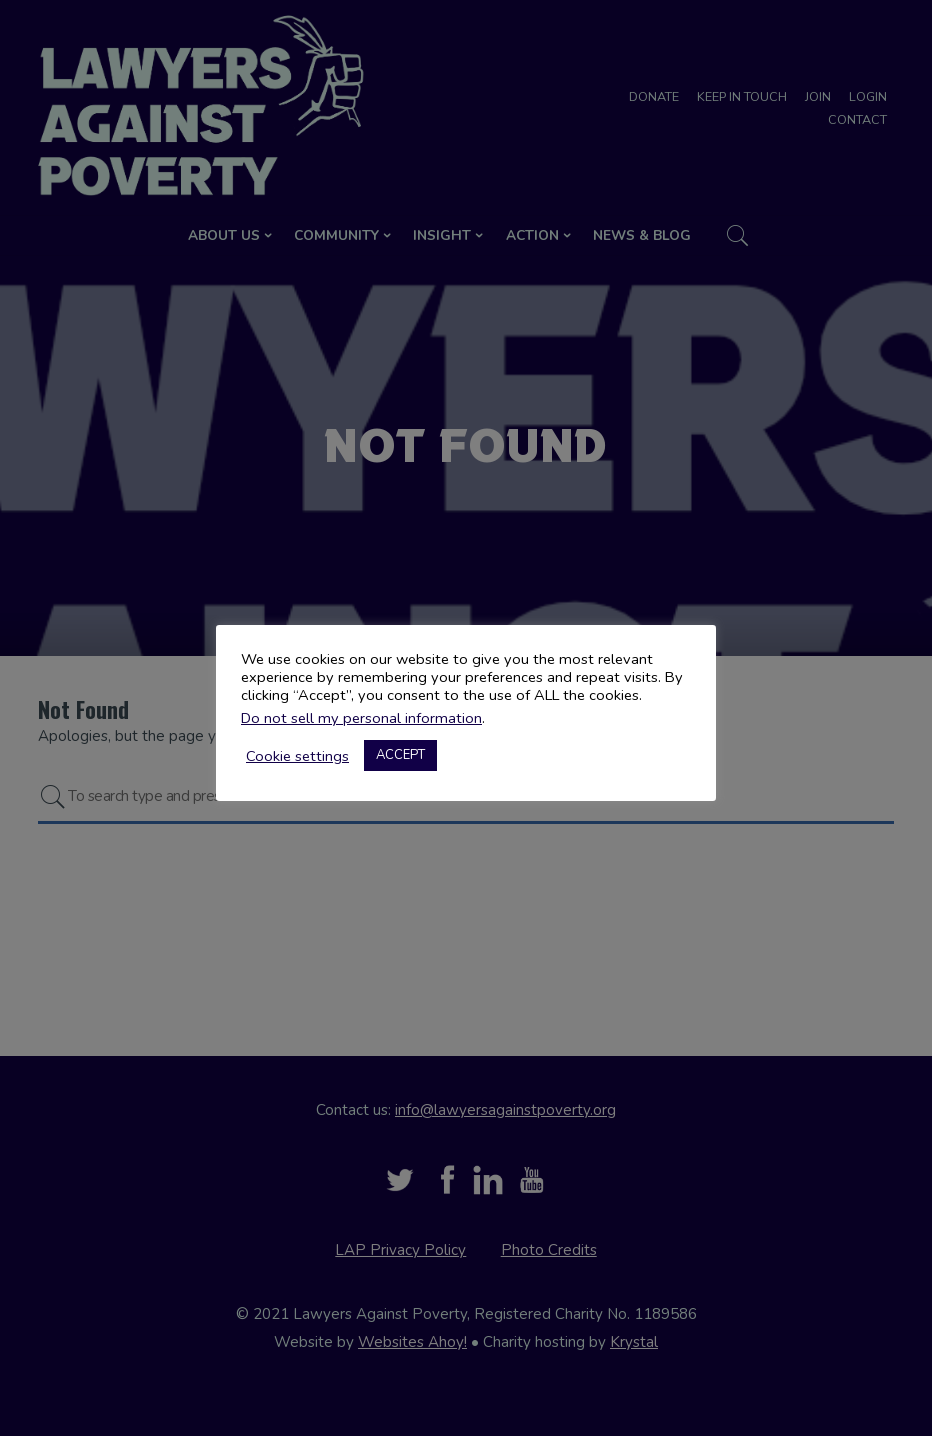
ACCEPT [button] (400, 755)
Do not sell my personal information (361, 718)
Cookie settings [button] (297, 756)
